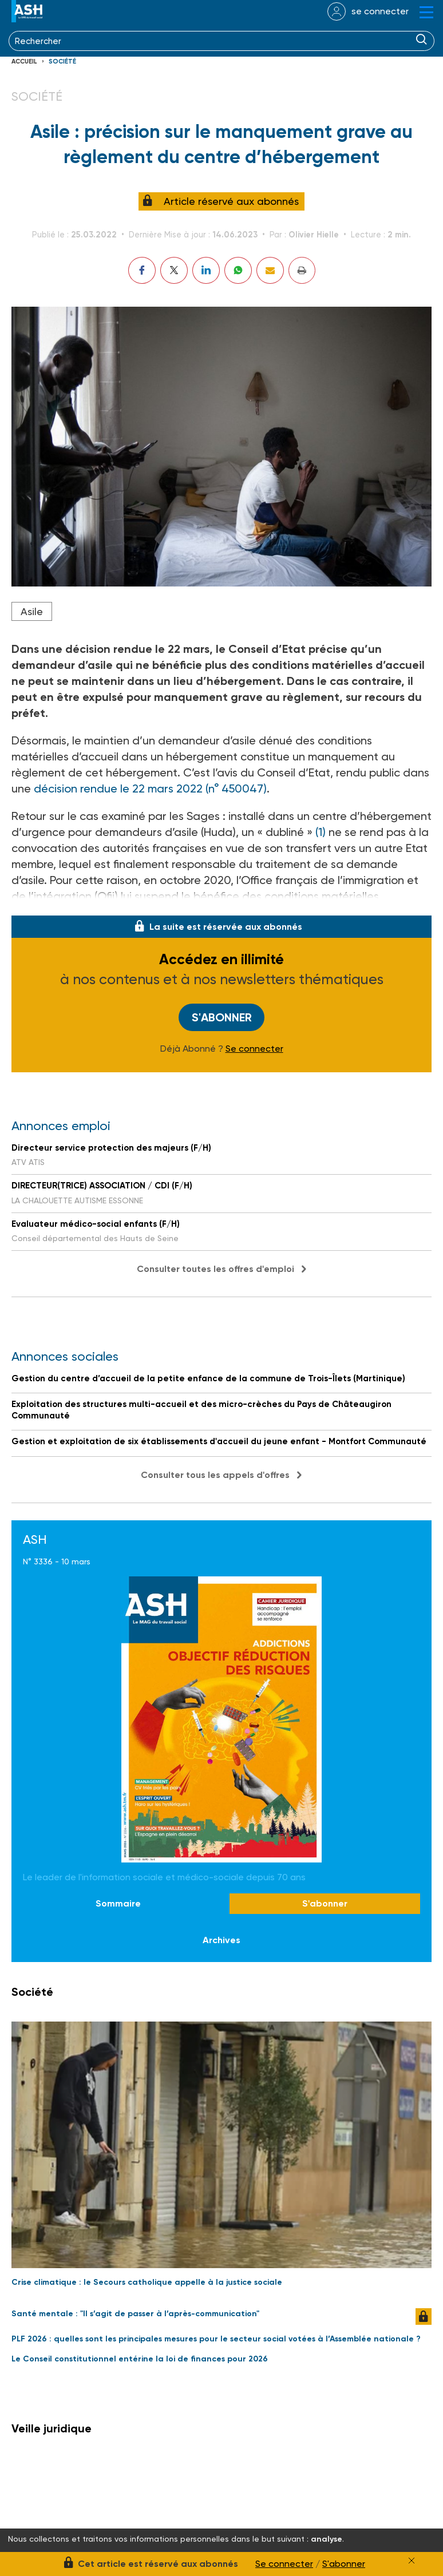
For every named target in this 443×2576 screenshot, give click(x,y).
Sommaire (118, 1903)
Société (62, 61)
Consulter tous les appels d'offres (215, 1474)
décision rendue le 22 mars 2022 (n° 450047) (150, 788)
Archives (221, 1940)
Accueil (24, 61)
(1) (319, 832)
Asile (32, 611)
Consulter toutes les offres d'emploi (215, 1268)
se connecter (380, 11)
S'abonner (222, 1017)
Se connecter (254, 1049)
